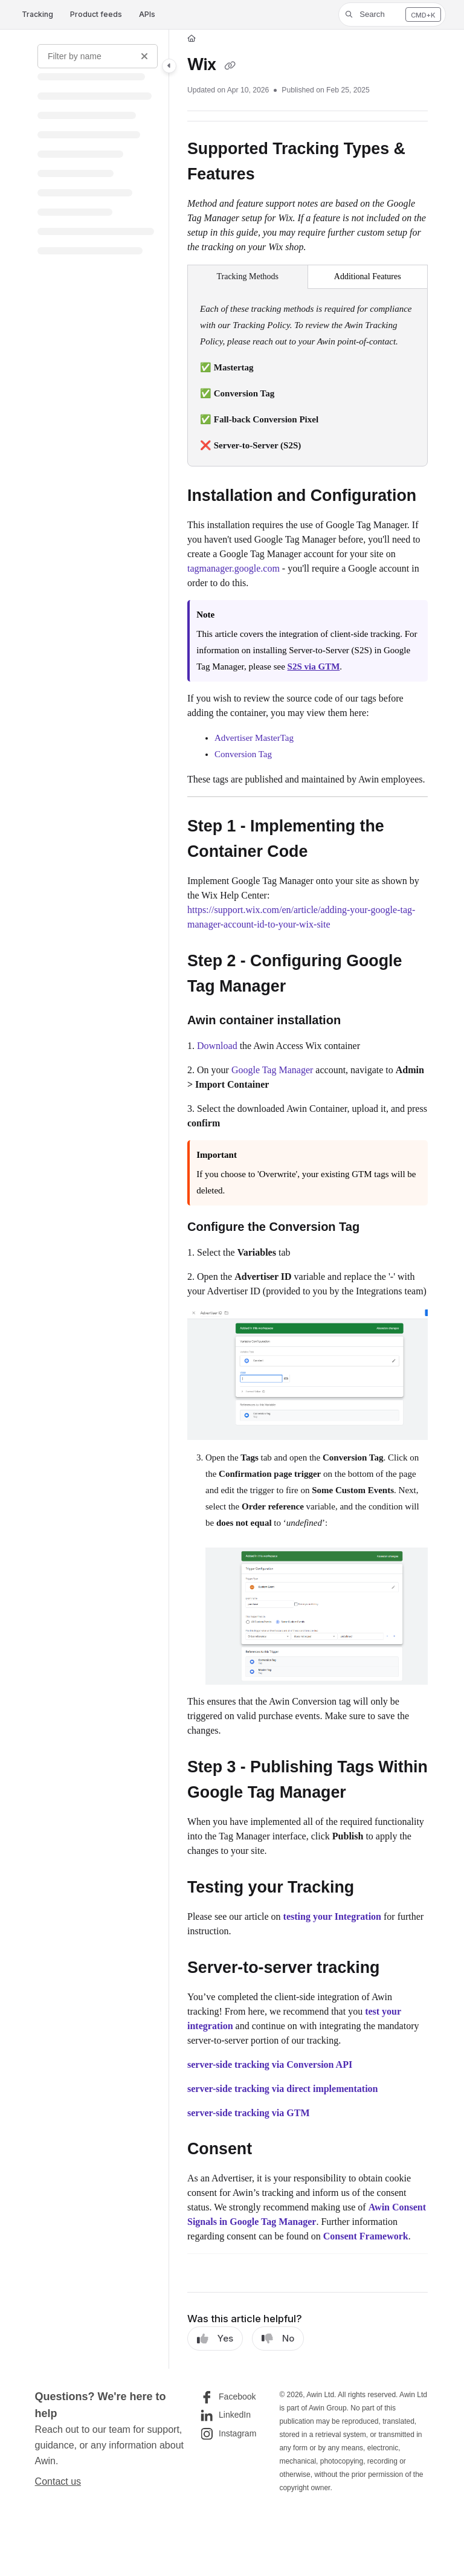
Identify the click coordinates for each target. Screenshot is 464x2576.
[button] (392, 14)
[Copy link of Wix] (229, 66)
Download (218, 1046)
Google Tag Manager (272, 1070)
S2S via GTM (314, 666)
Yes (215, 2338)
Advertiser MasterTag (254, 738)
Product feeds (96, 14)
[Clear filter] (144, 56)
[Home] (191, 39)
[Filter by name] (97, 56)
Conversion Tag (243, 754)
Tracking (37, 14)
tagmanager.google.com (233, 568)
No (278, 2338)
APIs (147, 14)
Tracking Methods (247, 276)
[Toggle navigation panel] (169, 66)
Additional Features (367, 276)
